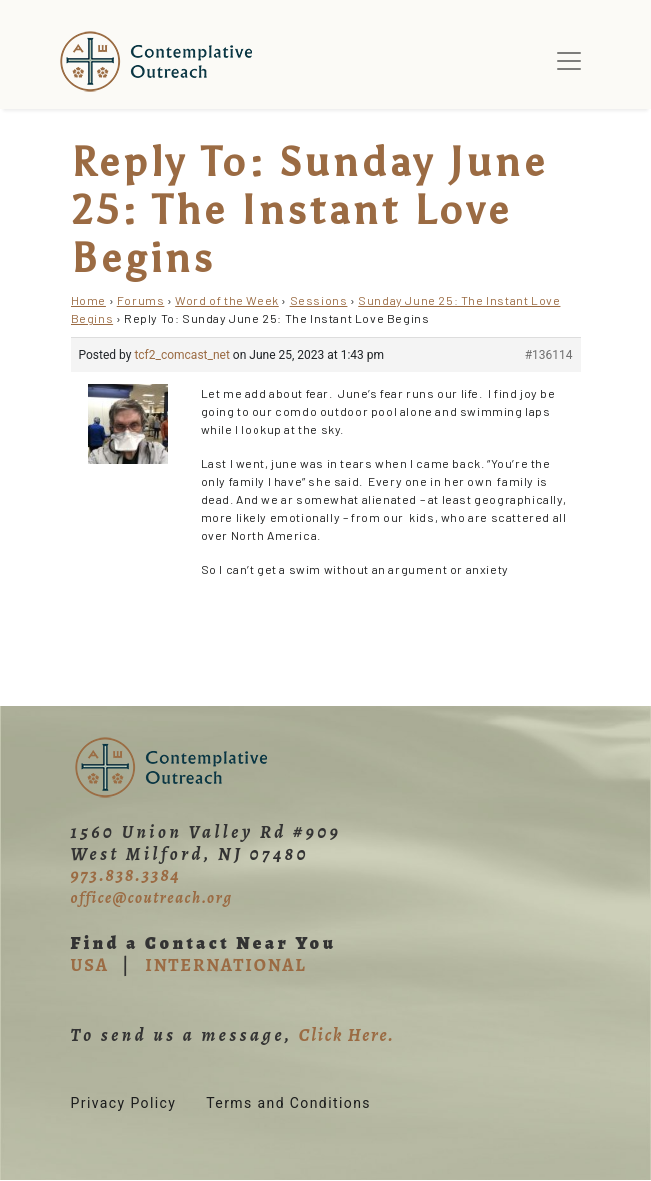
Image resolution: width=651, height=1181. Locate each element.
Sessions (319, 300)
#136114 (549, 355)
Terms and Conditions (288, 1103)
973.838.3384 (126, 875)
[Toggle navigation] (569, 61)
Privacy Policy (124, 1103)
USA (90, 965)
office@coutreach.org (152, 898)
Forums (141, 300)
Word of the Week (227, 300)
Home (88, 300)
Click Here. (347, 1035)
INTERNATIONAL (225, 965)
